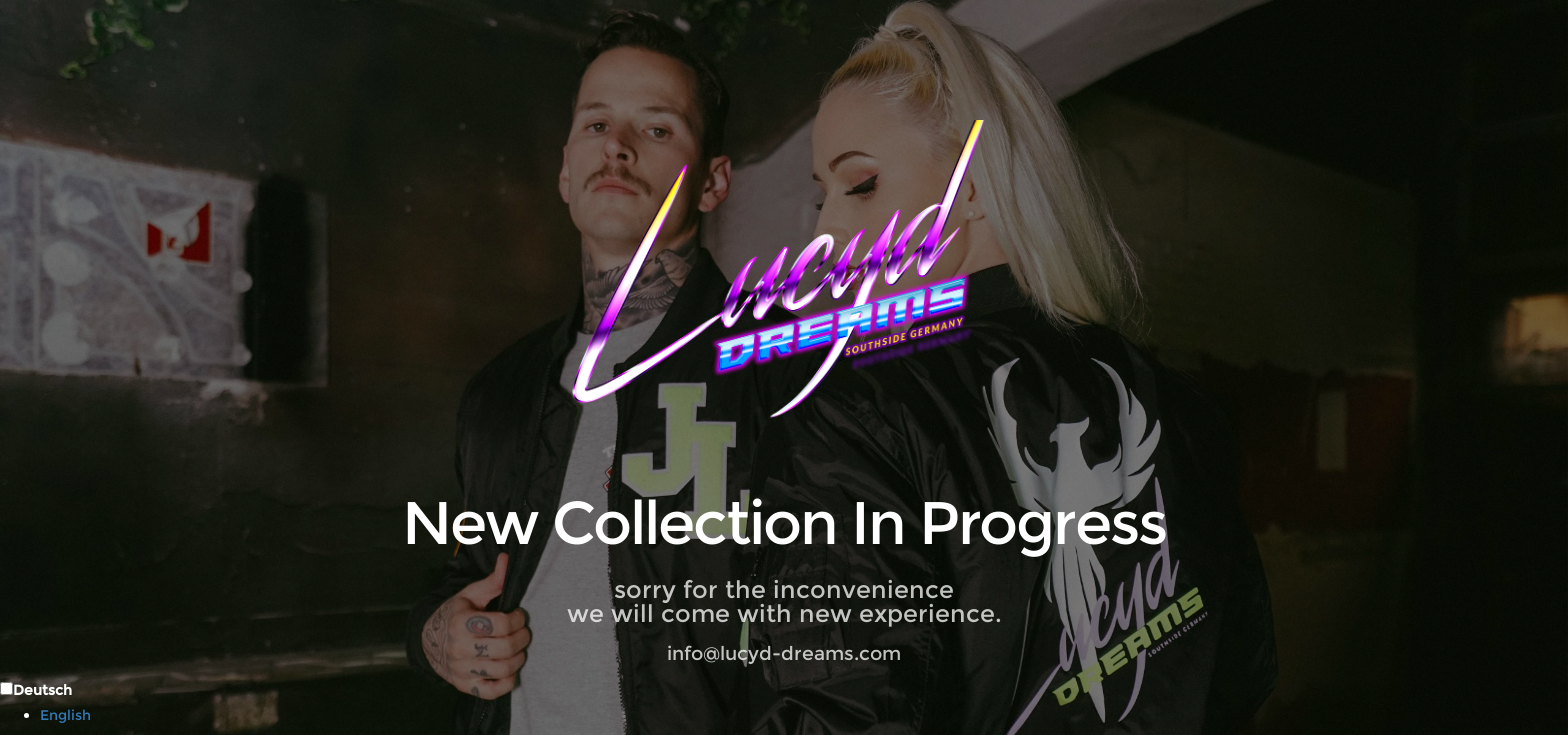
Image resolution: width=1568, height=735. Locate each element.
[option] (804, 715)
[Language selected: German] (784, 701)
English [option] (65, 715)
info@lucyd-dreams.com (784, 653)
